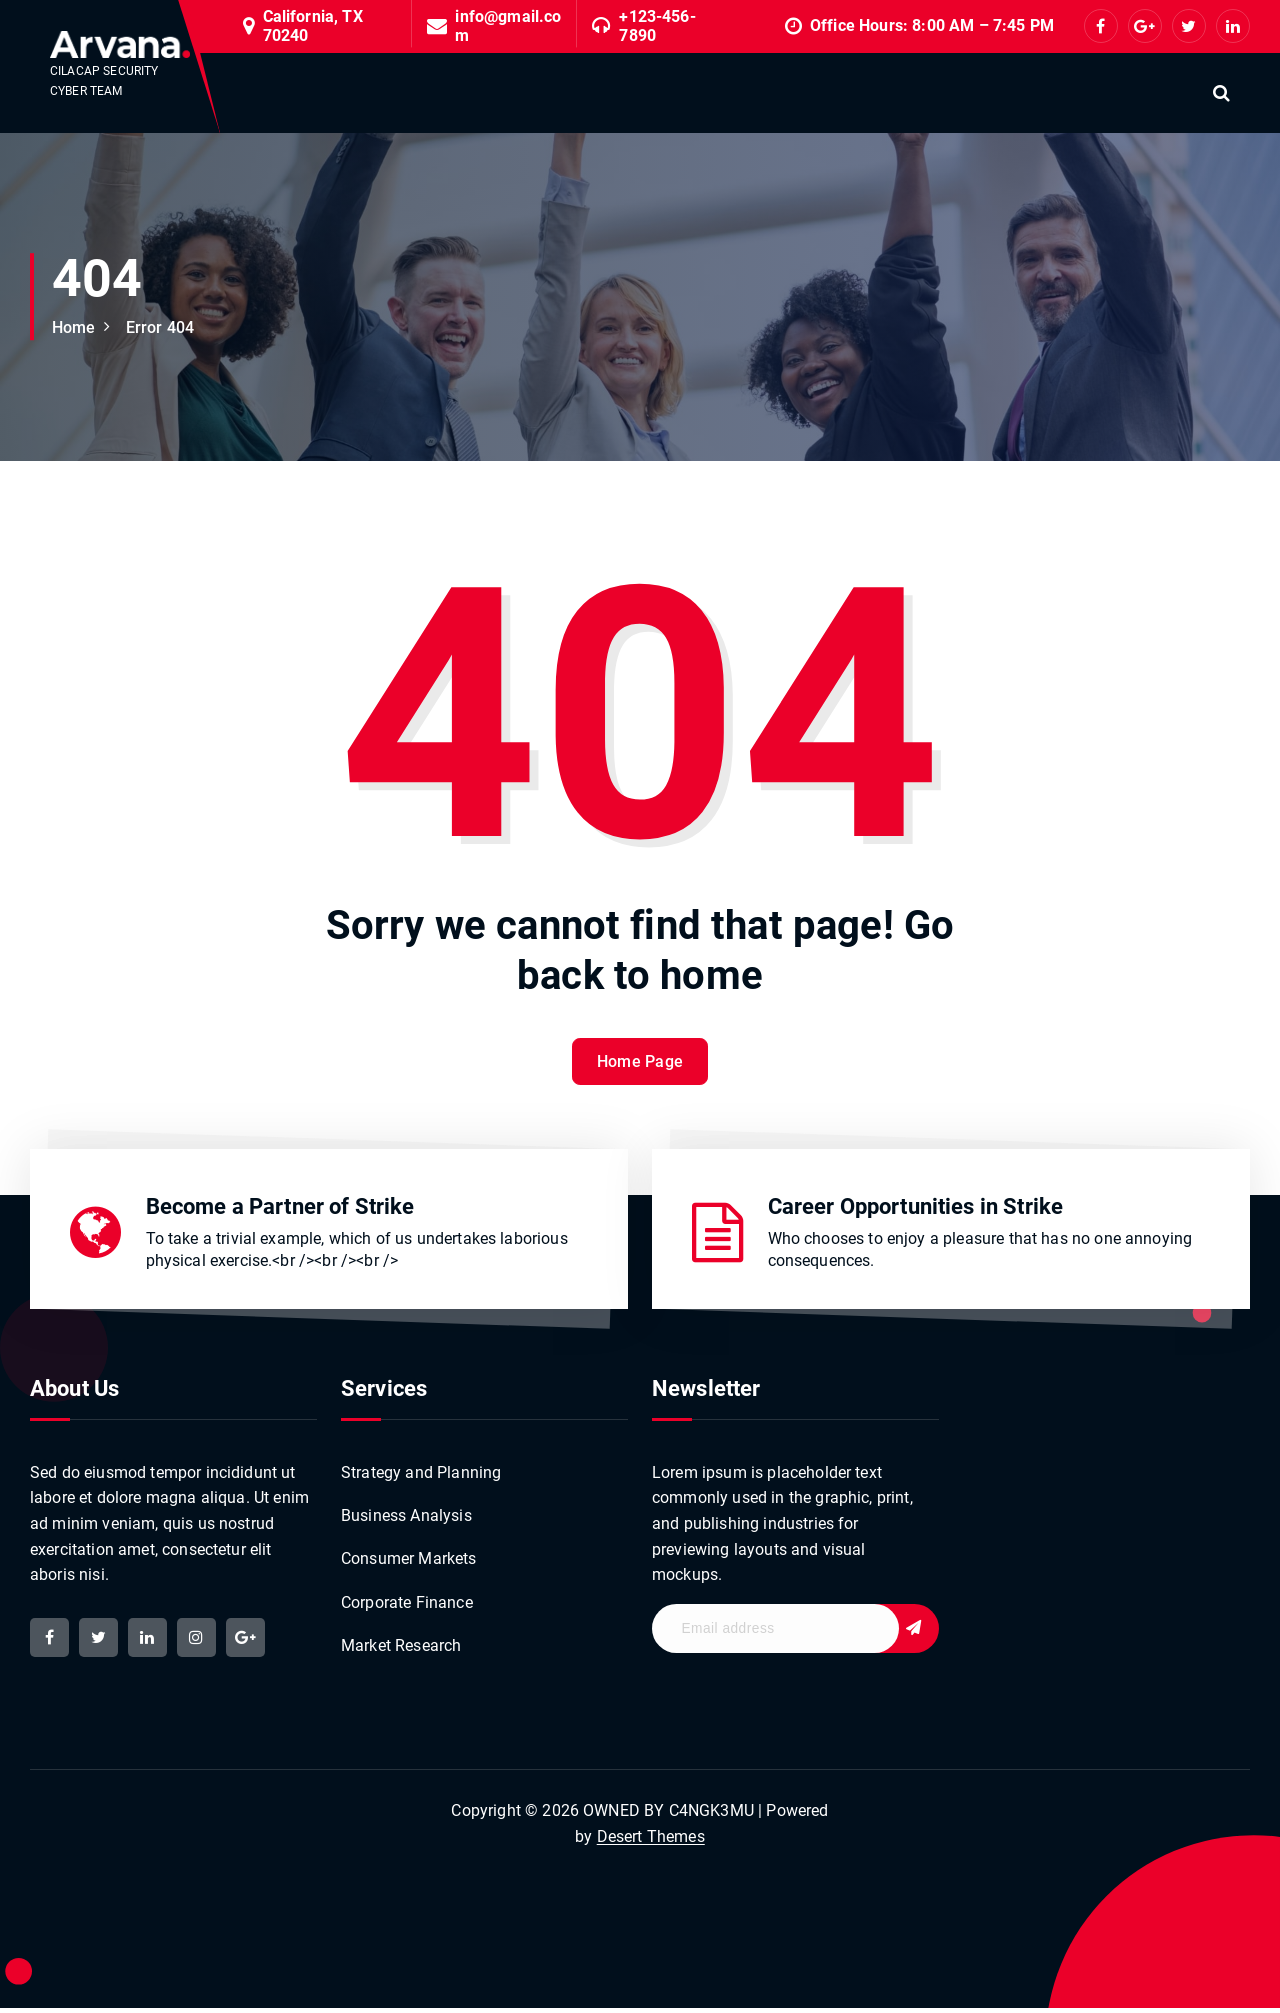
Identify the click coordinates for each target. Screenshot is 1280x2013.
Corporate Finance (407, 1606)
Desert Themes (651, 1841)
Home (74, 327)
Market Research (401, 1650)
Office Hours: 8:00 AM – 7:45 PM (932, 25)
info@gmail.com (508, 26)
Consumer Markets (409, 1563)
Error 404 (160, 327)
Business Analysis (406, 1519)
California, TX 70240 (313, 26)
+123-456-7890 (657, 26)
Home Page (640, 1086)
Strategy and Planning (421, 1476)
